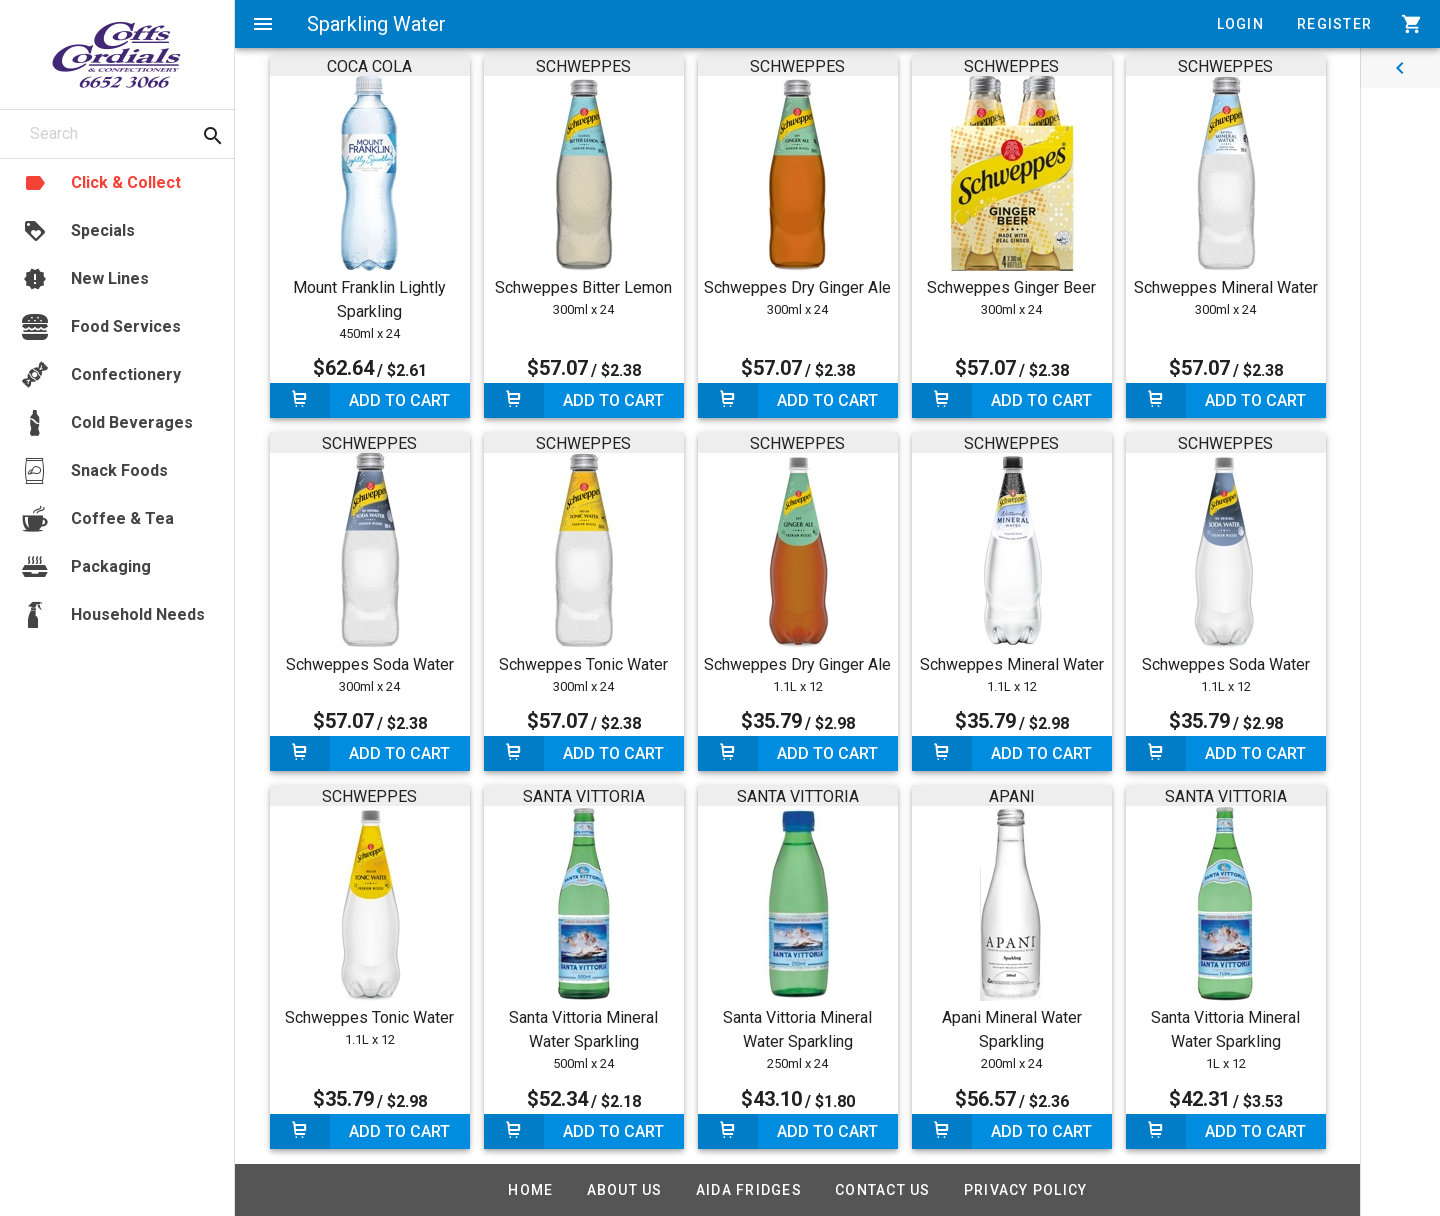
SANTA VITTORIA (584, 796)
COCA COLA (369, 66)
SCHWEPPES (583, 66)
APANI (1012, 796)
